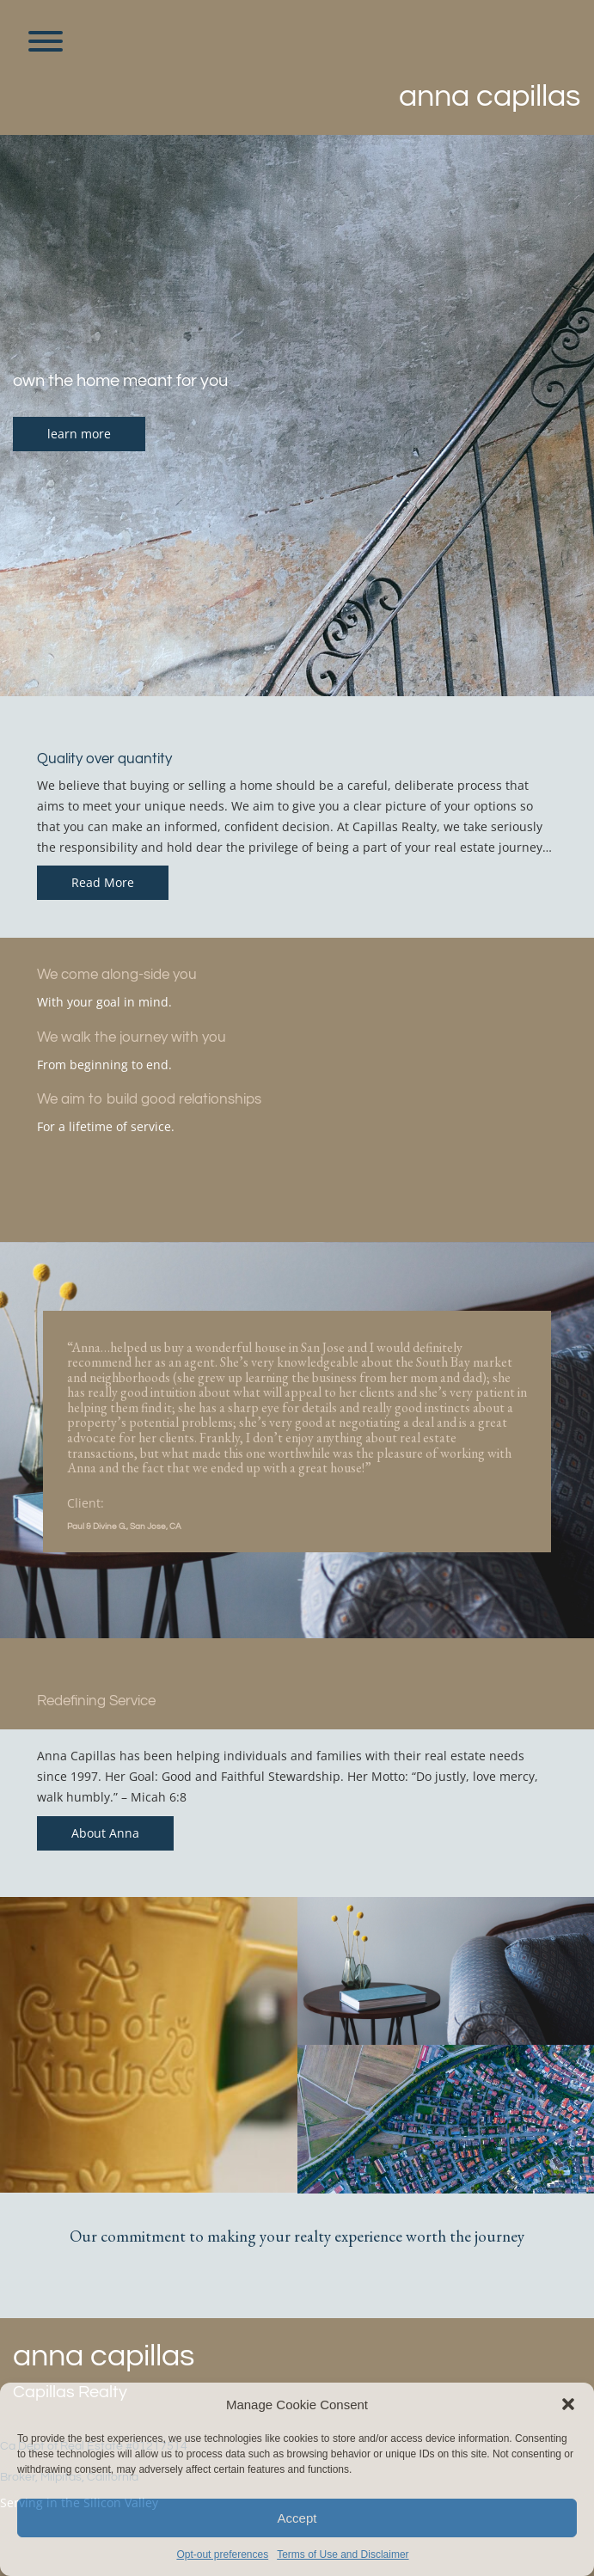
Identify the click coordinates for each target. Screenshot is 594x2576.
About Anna (105, 1833)
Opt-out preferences (222, 2554)
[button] (568, 2404)
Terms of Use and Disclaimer (342, 2554)
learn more (79, 433)
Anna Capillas (489, 96)
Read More (102, 882)
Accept (297, 2518)
